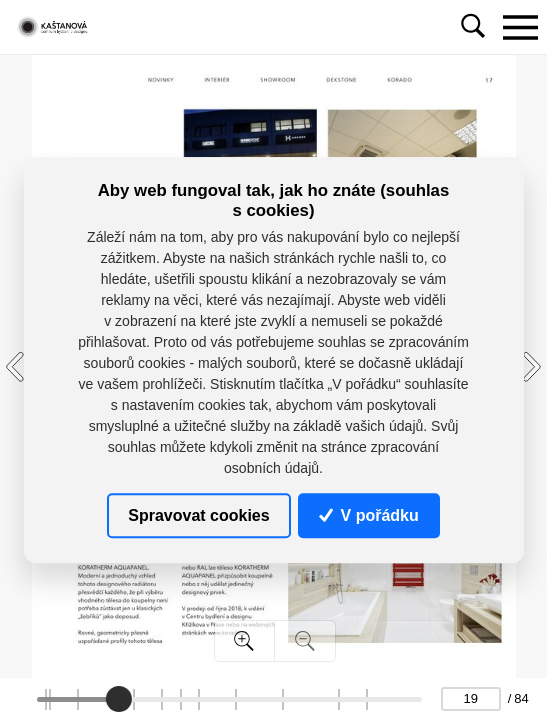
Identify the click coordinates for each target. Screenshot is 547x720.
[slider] (118, 699)
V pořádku (369, 515)
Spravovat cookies (198, 515)
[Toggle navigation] (520, 27)
